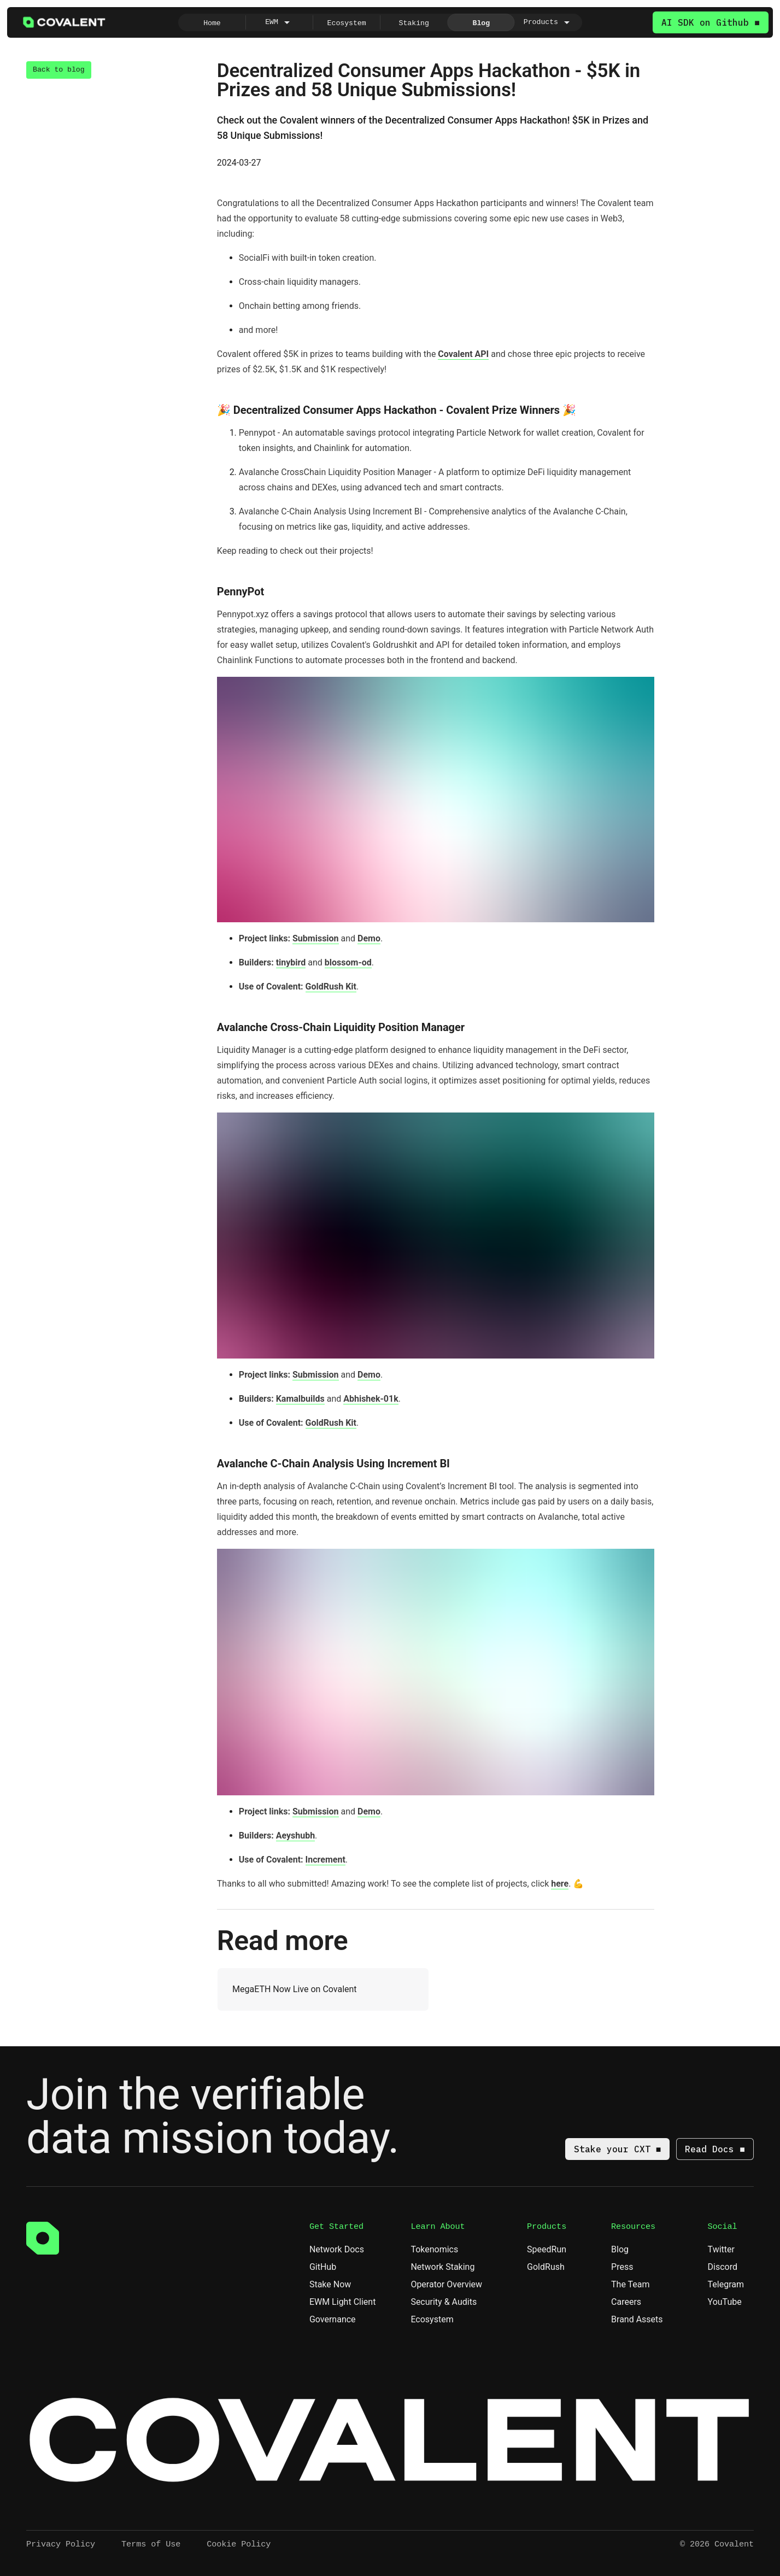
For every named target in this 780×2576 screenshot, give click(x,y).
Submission (315, 938)
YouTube (730, 2302)
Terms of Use (150, 2544)
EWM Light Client (342, 2302)
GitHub (327, 2267)
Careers (626, 2302)
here (559, 1883)
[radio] (211, 22)
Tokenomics (439, 2249)
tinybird (291, 962)
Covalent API (463, 354)
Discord (727, 2267)
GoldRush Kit (331, 986)
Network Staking (447, 2267)
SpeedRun (551, 2249)
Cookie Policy (239, 2544)
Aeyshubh (295, 1835)
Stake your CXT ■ (617, 2149)
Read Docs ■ (715, 2149)
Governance (337, 2319)
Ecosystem (431, 2319)
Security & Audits (448, 2302)
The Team (630, 2284)
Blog (620, 2249)
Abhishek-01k (370, 1399)
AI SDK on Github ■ (710, 22)
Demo (368, 938)
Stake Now (330, 2284)
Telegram (731, 2284)
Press (622, 2267)
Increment (325, 1859)
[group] (380, 22)
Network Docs (341, 2249)
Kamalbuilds (300, 1399)
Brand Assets (642, 2319)
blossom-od (348, 962)
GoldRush (550, 2267)
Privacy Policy (60, 2544)
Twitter (726, 2249)
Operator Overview (451, 2284)
